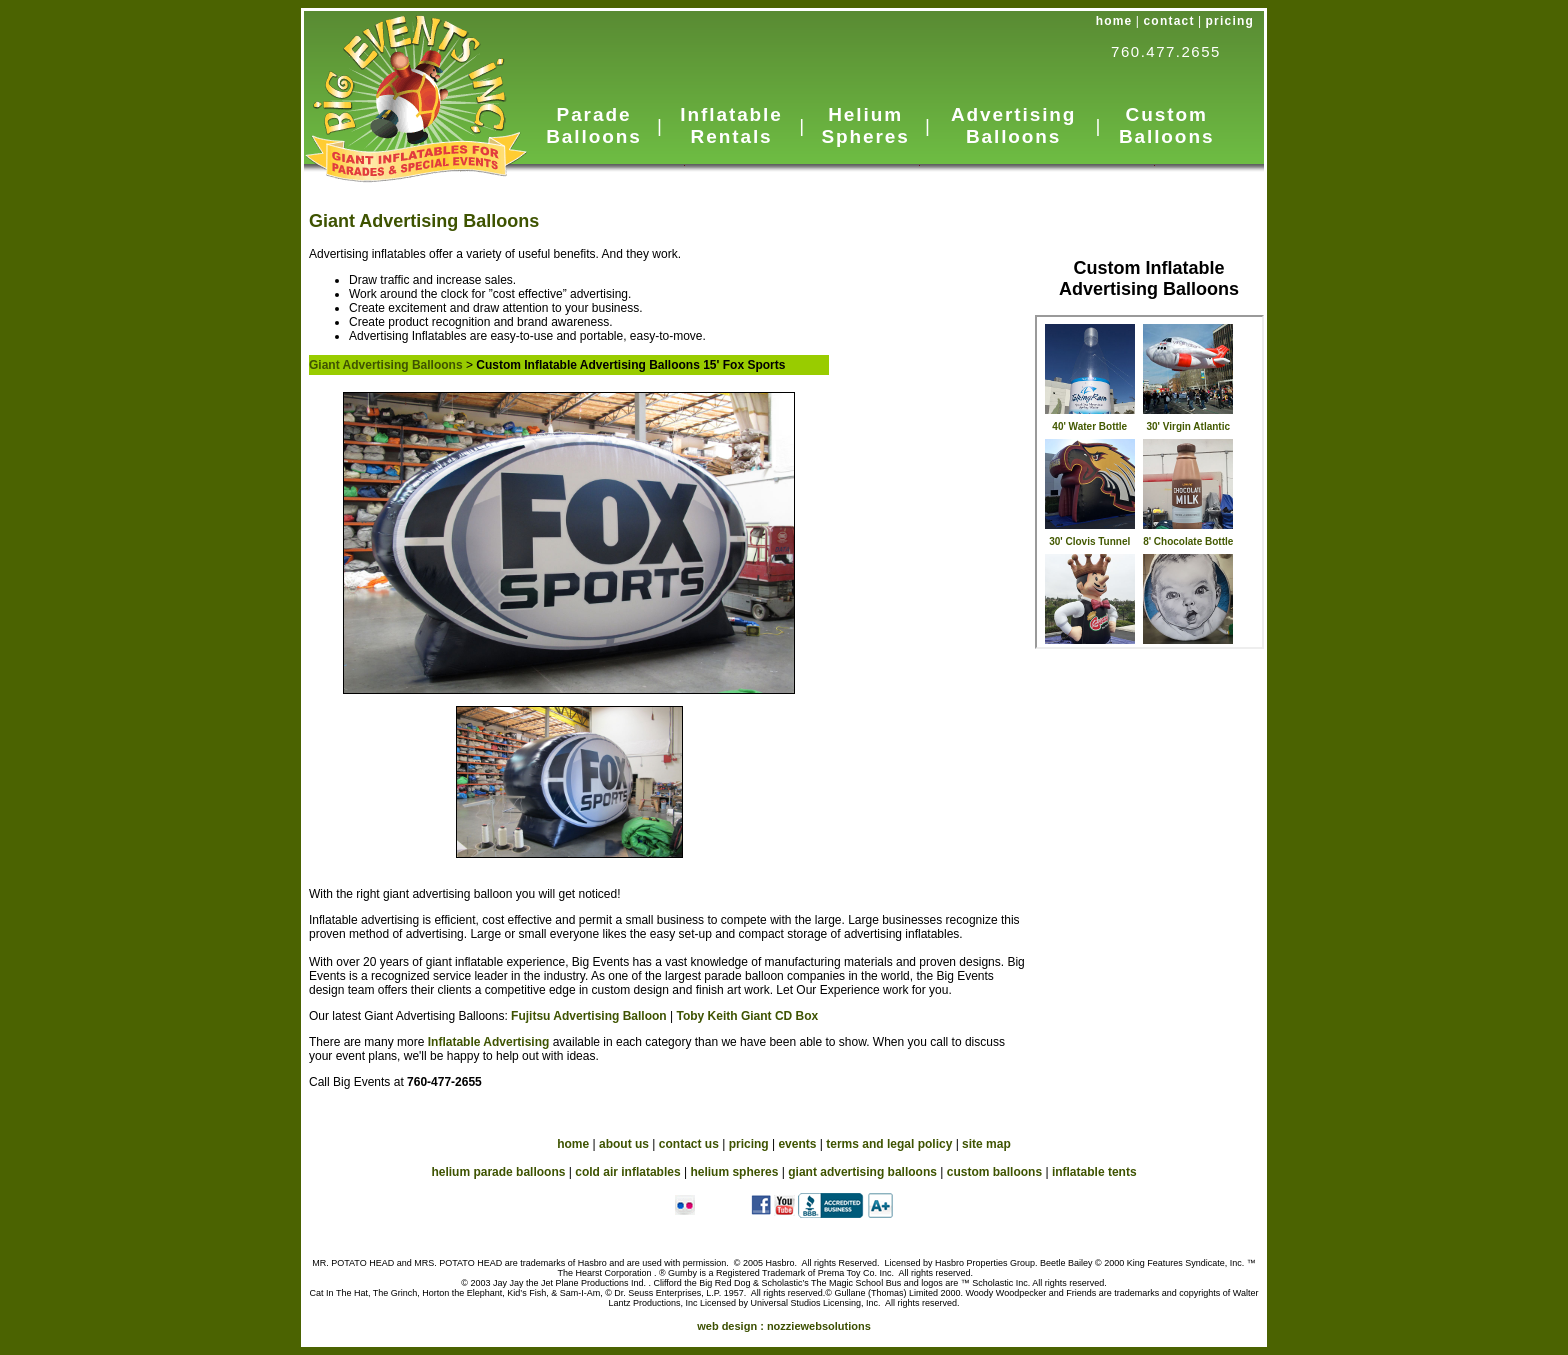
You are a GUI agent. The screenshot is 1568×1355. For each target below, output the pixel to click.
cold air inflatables (627, 1172)
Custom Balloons (1166, 125)
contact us (689, 1144)
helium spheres (734, 1172)
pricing (1230, 21)
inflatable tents (1094, 1172)
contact (1169, 21)
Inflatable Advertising (490, 1042)
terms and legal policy (889, 1144)
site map (986, 1144)
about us (624, 1144)
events (797, 1144)
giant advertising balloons (862, 1172)
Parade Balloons (593, 125)
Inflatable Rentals (731, 125)
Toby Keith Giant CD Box (747, 1016)
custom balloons (994, 1172)
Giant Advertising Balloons (424, 221)
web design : (784, 1326)
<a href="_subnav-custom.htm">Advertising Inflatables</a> (1149, 482)
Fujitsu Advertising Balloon (589, 1016)
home (1114, 21)
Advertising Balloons (1013, 125)
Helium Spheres (865, 125)
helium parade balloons (498, 1172)
